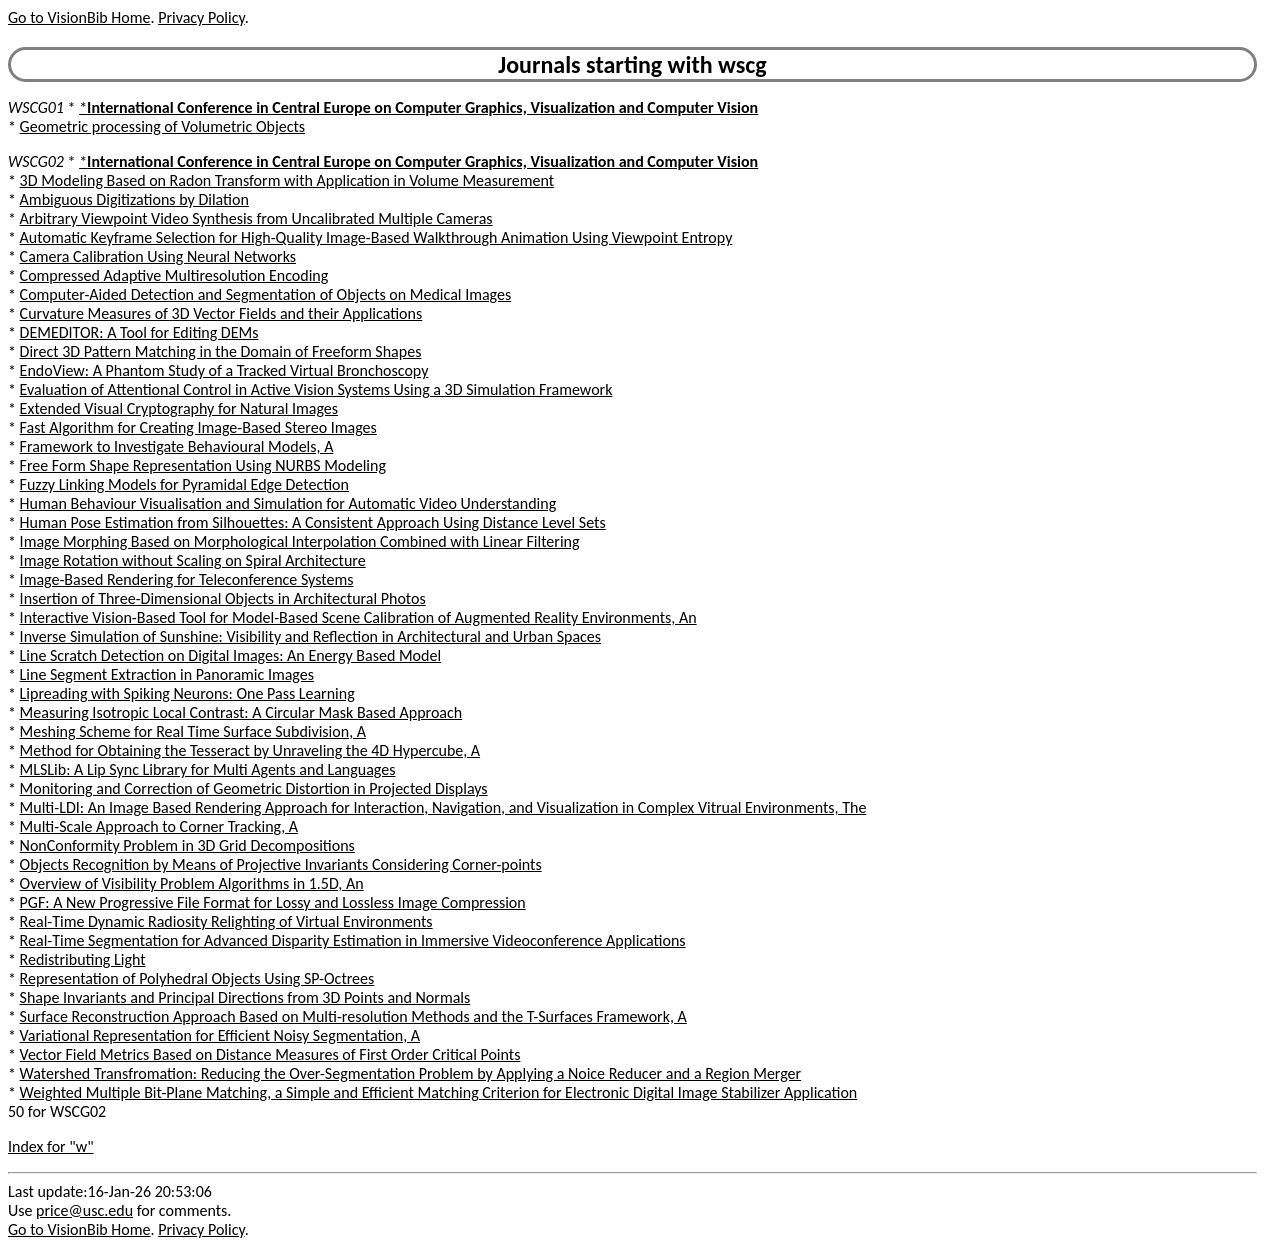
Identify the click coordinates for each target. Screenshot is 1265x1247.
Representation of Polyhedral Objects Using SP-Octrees (197, 978)
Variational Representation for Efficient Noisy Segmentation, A (220, 1035)
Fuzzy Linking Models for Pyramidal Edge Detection (184, 484)
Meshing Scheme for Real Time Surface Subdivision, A (193, 731)
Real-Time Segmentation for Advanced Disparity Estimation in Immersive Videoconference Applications (353, 940)
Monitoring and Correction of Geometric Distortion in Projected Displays (254, 788)
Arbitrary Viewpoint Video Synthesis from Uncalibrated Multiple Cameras (256, 218)
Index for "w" (51, 1146)
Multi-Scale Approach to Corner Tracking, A (159, 826)
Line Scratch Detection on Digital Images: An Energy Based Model (231, 655)
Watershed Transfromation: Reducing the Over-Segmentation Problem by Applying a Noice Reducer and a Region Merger (411, 1073)
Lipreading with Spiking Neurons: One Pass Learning (187, 693)
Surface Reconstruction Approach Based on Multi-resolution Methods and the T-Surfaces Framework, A (353, 1016)
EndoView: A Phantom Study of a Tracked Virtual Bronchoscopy (224, 370)
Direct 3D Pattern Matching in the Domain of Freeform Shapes (221, 351)
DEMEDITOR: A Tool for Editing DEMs (139, 332)
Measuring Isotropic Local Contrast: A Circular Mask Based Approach (241, 712)
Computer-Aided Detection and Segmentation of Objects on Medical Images (266, 294)
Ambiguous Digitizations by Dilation (134, 199)
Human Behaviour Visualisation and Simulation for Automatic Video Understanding (288, 503)
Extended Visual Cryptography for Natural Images (179, 408)
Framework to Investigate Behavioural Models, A (177, 446)
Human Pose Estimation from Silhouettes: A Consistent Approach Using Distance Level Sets (313, 522)
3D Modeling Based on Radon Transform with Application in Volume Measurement (287, 180)
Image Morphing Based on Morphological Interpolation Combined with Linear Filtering (300, 541)
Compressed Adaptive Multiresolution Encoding (174, 275)
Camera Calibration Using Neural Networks (158, 256)
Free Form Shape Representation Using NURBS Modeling (203, 465)
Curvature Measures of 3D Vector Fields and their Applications (221, 313)
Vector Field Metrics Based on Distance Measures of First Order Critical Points (270, 1054)
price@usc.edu (84, 1210)
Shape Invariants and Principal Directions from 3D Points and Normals (245, 997)
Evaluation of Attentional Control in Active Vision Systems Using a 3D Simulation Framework (316, 389)
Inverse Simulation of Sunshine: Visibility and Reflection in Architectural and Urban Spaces (311, 636)
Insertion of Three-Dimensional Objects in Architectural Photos (223, 598)
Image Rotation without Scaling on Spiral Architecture (193, 560)
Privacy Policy (201, 17)
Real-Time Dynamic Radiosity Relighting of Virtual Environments (226, 921)
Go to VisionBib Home (79, 17)
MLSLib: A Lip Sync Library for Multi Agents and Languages (208, 769)
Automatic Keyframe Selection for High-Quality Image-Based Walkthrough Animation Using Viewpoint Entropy (376, 237)
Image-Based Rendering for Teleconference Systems (187, 579)
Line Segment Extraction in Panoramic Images (167, 674)
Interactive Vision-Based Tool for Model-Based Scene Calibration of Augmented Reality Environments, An (358, 617)
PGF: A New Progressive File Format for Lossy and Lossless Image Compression (273, 902)
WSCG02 (36, 161)
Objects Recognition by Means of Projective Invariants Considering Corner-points (281, 864)
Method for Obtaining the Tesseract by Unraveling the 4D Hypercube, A (250, 750)
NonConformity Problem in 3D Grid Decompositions (187, 845)
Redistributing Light (83, 959)
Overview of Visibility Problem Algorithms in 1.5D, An (192, 883)
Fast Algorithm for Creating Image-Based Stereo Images (198, 427)
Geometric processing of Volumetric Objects (162, 126)
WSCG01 (36, 107)
